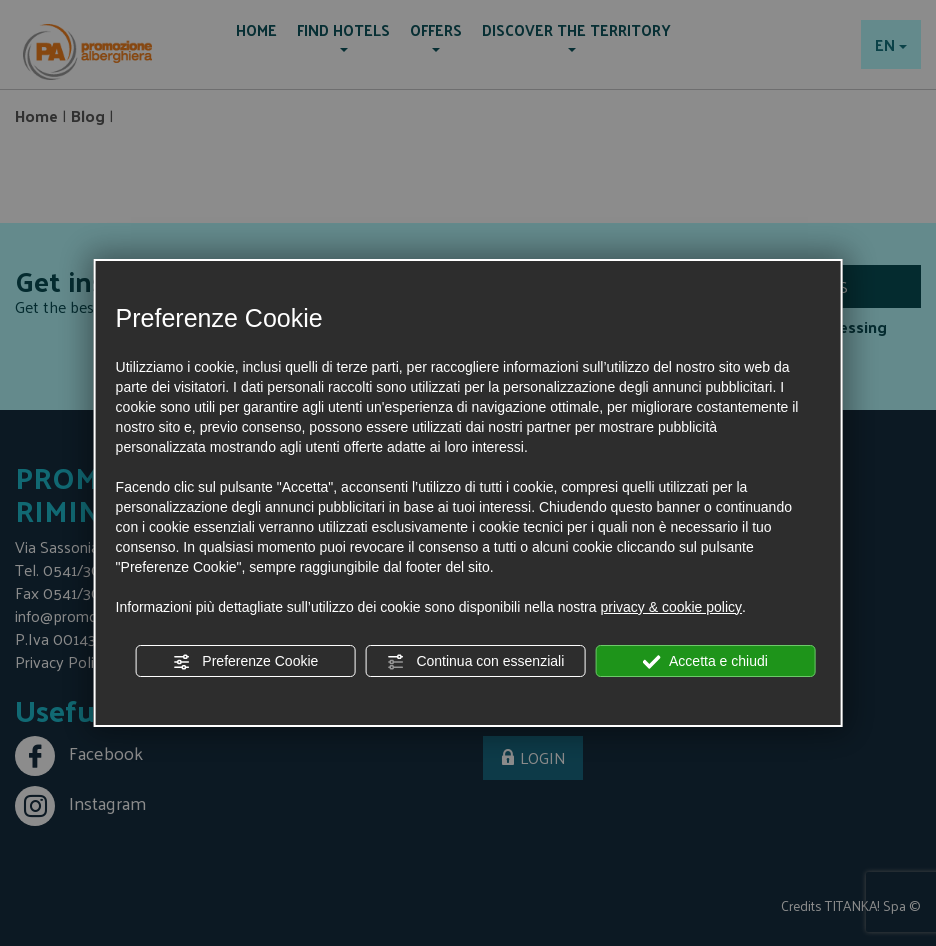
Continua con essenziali (476, 662)
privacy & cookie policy (671, 607)
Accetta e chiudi (705, 662)
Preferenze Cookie (245, 662)
